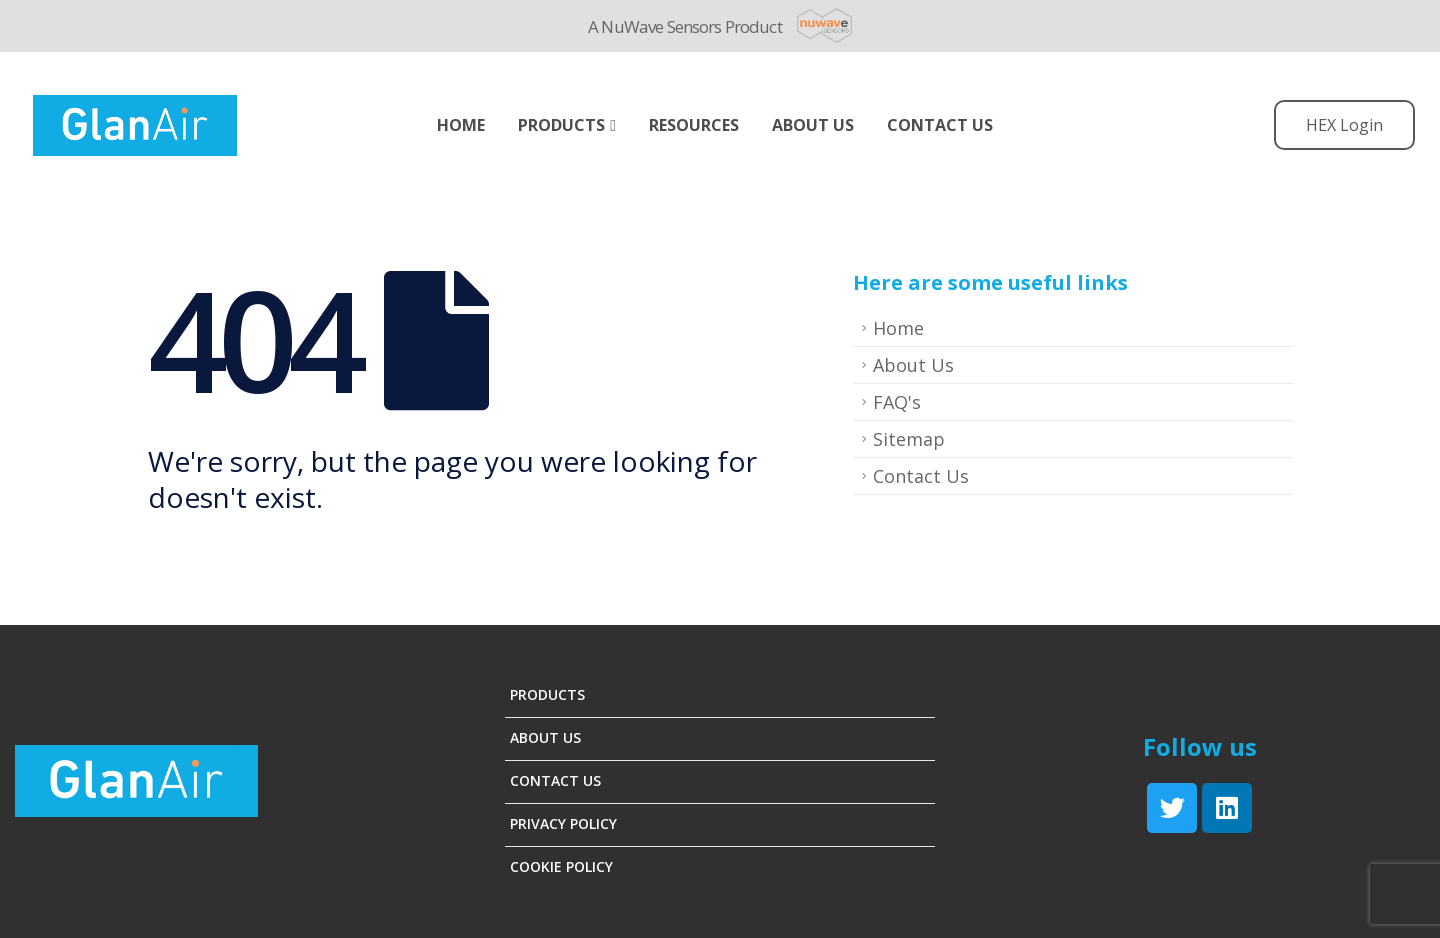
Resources (694, 125)
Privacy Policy (563, 823)
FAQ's (897, 402)
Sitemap (909, 439)
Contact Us (940, 125)
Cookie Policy (561, 866)
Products (561, 125)
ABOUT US (813, 125)
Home (461, 125)
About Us (913, 365)
